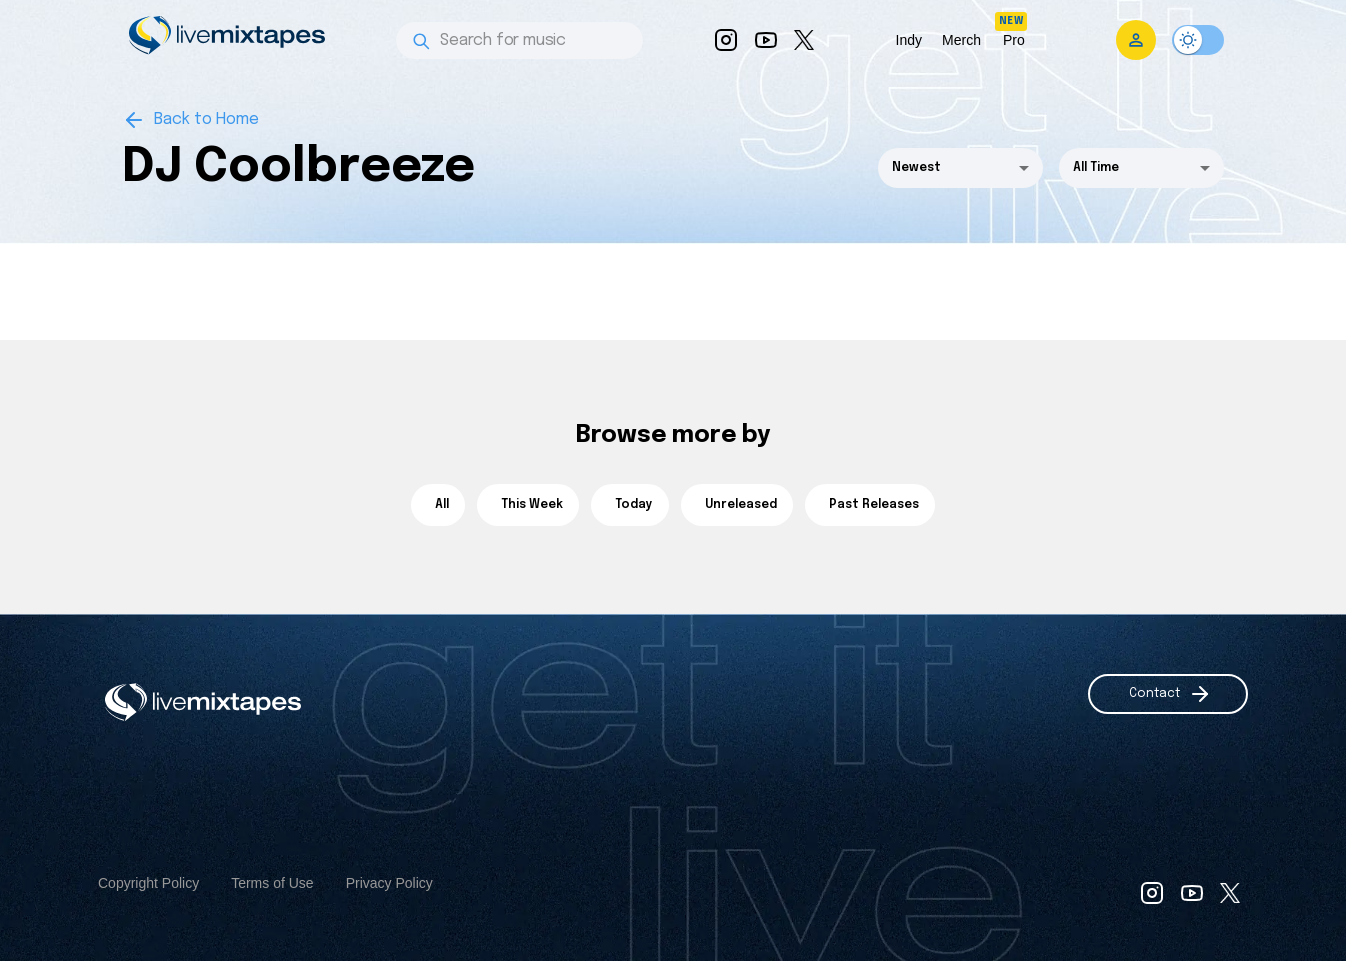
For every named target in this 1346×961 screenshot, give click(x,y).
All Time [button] (1096, 168)
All (438, 505)
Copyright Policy (148, 883)
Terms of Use (272, 883)
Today (630, 505)
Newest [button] (916, 168)
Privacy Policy (389, 883)
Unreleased (737, 505)
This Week (528, 505)
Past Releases (870, 505)
